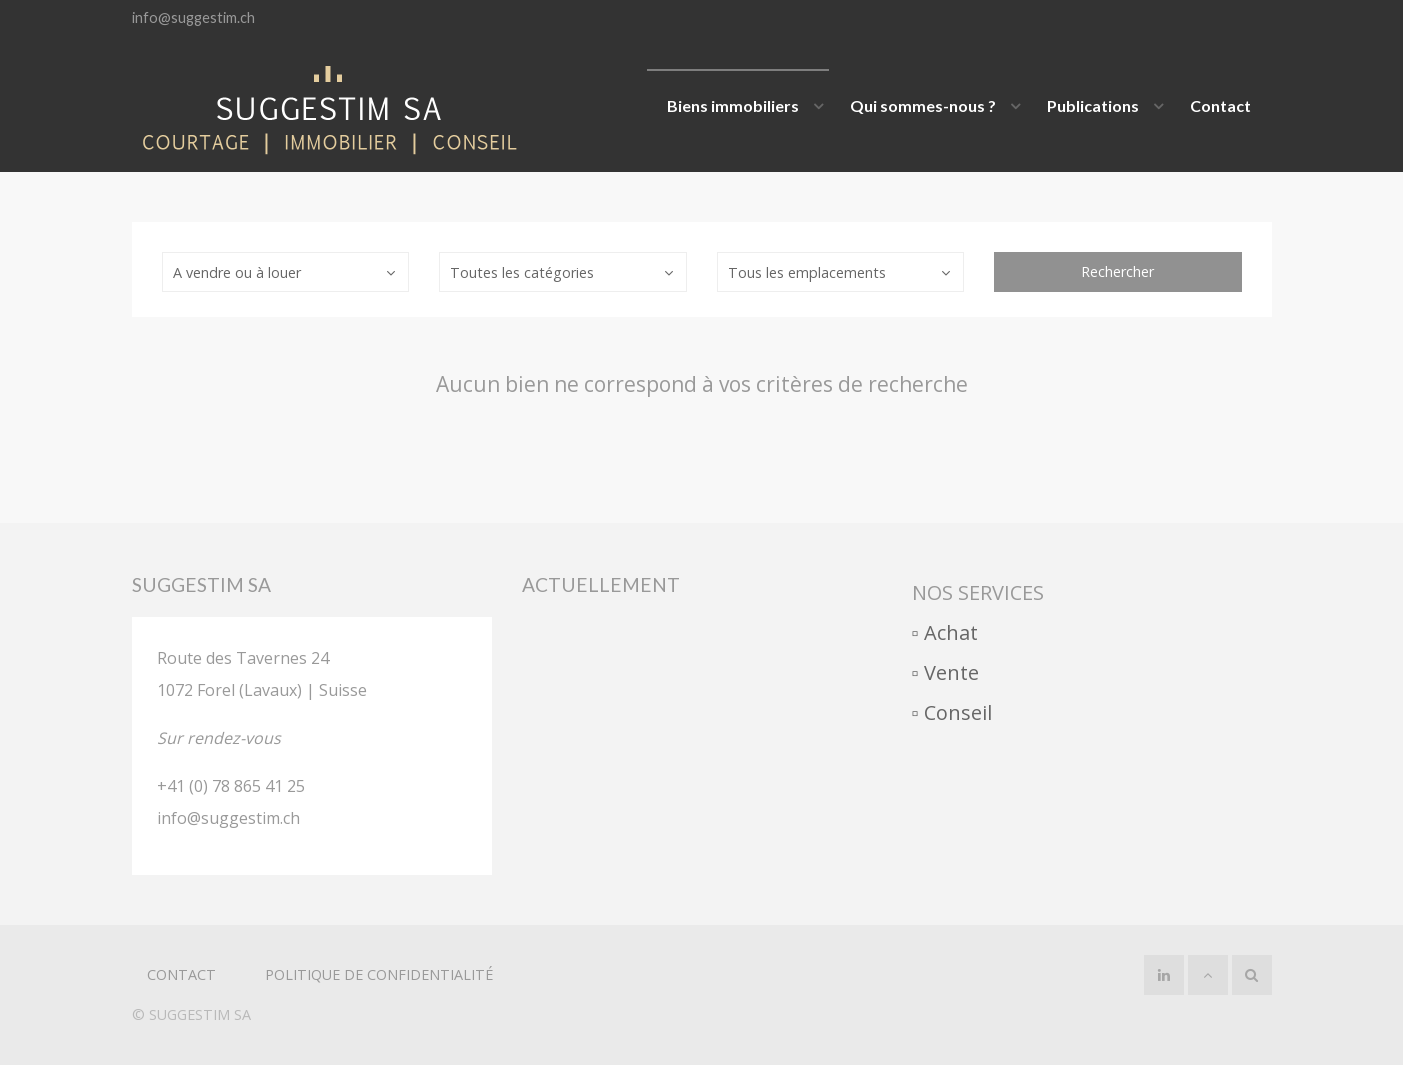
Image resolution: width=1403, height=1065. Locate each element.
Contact (1220, 105)
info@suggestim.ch (193, 17)
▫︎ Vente (945, 672)
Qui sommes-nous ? (923, 105)
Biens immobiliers (733, 105)
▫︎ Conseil (952, 712)
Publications (1093, 105)
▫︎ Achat (945, 632)
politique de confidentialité (379, 974)
